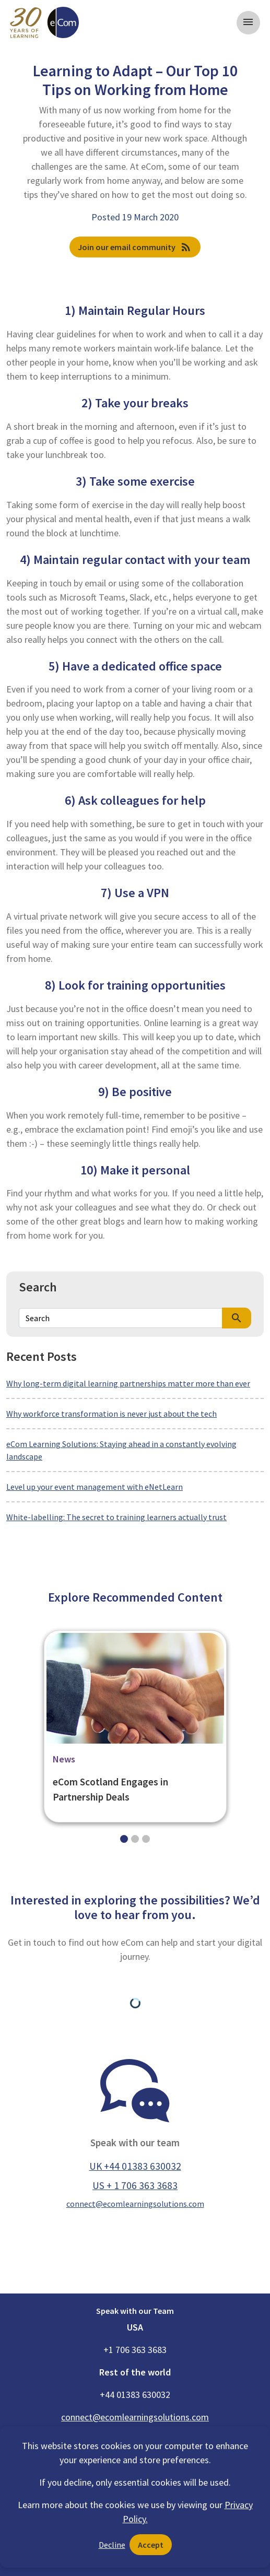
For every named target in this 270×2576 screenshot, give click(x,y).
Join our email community (135, 247)
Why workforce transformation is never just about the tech (111, 1413)
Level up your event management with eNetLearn (94, 1486)
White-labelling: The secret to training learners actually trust (116, 1517)
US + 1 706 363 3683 (135, 2185)
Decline (112, 2544)
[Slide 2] (146, 1839)
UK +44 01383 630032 (135, 2166)
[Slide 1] (135, 1839)
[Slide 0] (124, 1839)
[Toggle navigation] (248, 22)
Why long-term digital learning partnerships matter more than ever (128, 1383)
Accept (150, 2544)
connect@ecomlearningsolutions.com (135, 2203)
